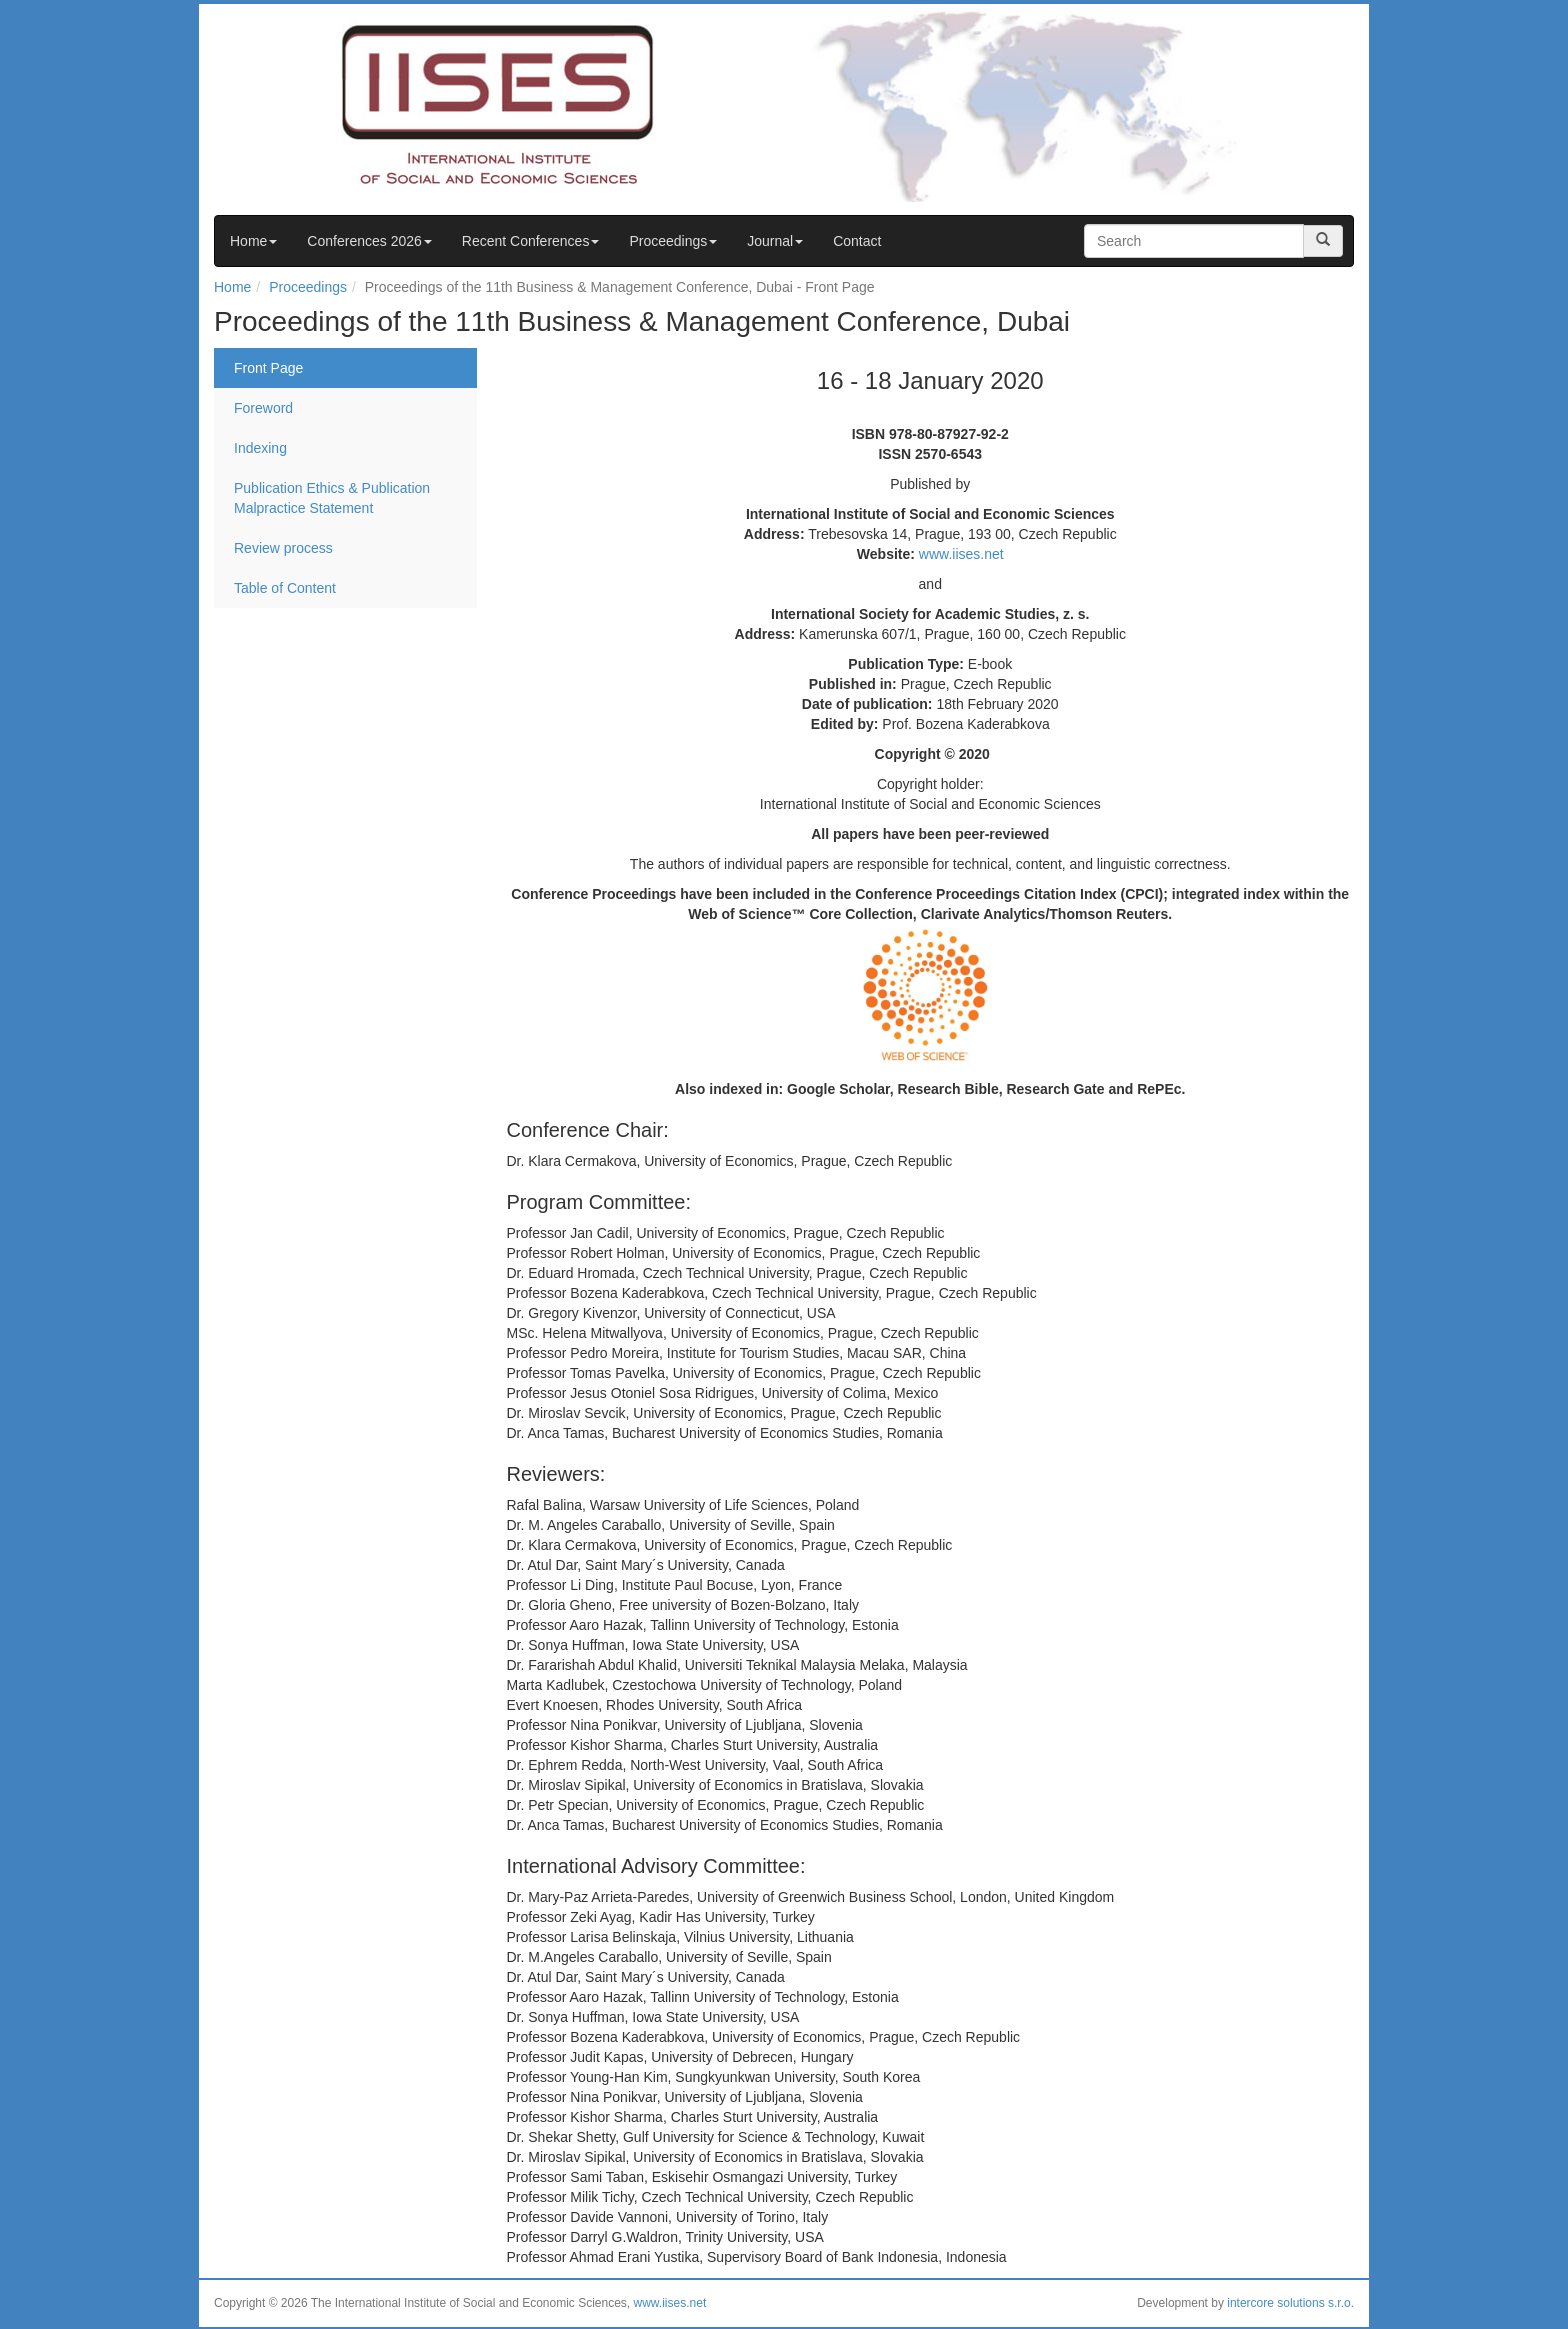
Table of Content (285, 588)
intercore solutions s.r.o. (1290, 2303)
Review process (283, 548)
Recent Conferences (531, 241)
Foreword (263, 408)
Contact (857, 241)
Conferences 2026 (369, 241)
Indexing (260, 448)
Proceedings (673, 241)
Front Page (268, 368)
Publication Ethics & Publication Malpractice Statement (332, 498)
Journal (775, 241)
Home (253, 241)
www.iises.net (961, 554)
